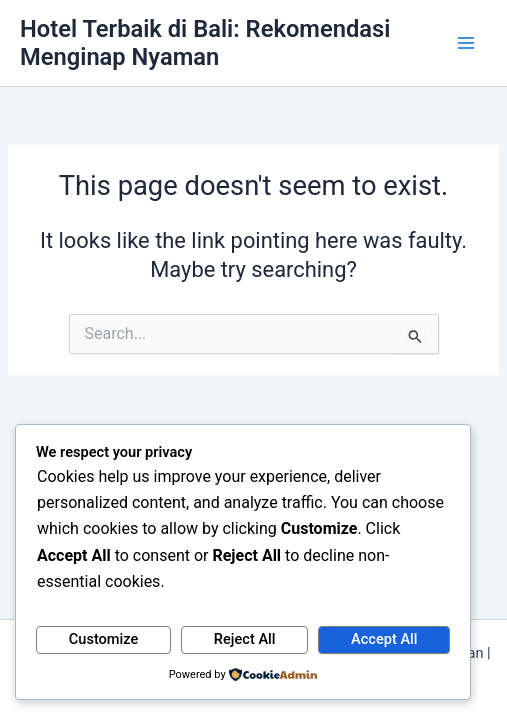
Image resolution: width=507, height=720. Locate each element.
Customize (104, 639)
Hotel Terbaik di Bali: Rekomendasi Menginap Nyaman (205, 43)
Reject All (245, 639)
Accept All (384, 639)
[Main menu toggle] (466, 43)
